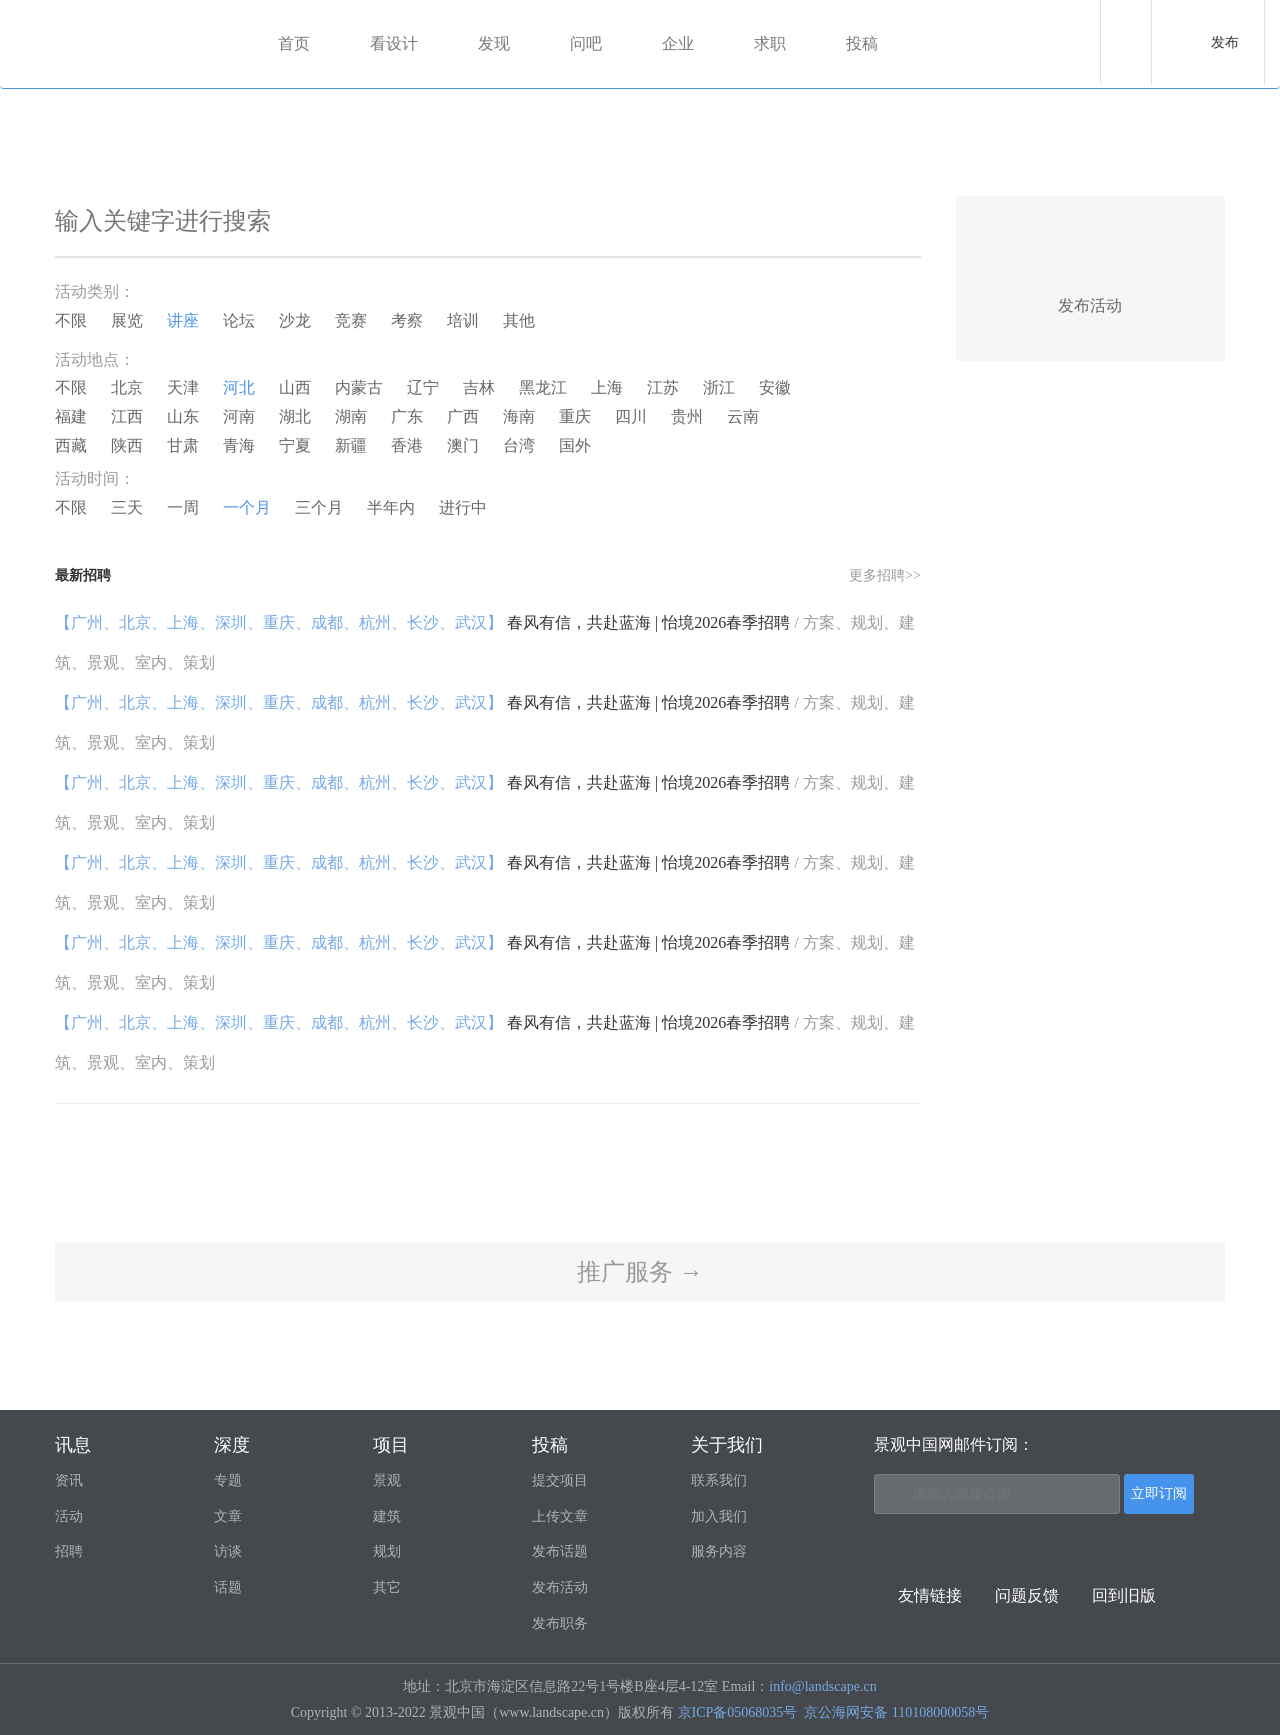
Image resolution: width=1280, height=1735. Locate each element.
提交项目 (560, 1480)
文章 (228, 1516)
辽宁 (423, 387)
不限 (71, 320)
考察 (407, 320)
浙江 (719, 387)
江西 (127, 416)
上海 (607, 387)
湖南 (351, 416)
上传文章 (560, 1516)
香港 (407, 445)
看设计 (396, 43)
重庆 (575, 416)
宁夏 (295, 445)
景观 (387, 1480)
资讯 (69, 1480)
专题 (228, 1480)
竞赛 (351, 320)
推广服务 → (640, 1272)
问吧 (588, 43)
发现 (496, 43)
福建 (71, 416)
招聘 (69, 1551)
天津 (183, 387)
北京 (127, 387)
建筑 (387, 1516)
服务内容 (719, 1551)
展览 (127, 320)
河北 (239, 387)
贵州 (687, 416)
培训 (463, 320)
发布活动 (560, 1587)
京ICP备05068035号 (738, 1712)
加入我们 (719, 1516)
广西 (463, 416)
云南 (743, 416)
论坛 (239, 320)
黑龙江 (543, 387)
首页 (296, 43)
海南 (519, 416)
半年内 (391, 507)
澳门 (463, 445)
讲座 (183, 320)
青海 (239, 445)
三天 (127, 507)
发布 (1225, 42)
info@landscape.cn (822, 1686)
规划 (387, 1551)
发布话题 (560, 1551)
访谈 (228, 1551)
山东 (183, 416)
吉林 (479, 387)
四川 (631, 416)
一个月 (247, 507)
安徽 (775, 387)
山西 (295, 387)
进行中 (463, 507)
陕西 (127, 445)
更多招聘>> (885, 575)
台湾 (519, 445)
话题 (228, 1587)
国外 (575, 445)
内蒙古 (359, 387)
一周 (183, 507)
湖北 (295, 416)
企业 (680, 43)
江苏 (663, 387)
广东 (407, 416)
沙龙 (295, 320)
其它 (387, 1587)
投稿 (864, 43)
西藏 (71, 445)
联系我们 (719, 1480)
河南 (239, 416)
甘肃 (183, 445)
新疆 (351, 445)
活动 (69, 1516)
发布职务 (560, 1623)
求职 (772, 43)
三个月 (319, 507)
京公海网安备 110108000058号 (896, 1712)
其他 (519, 320)
